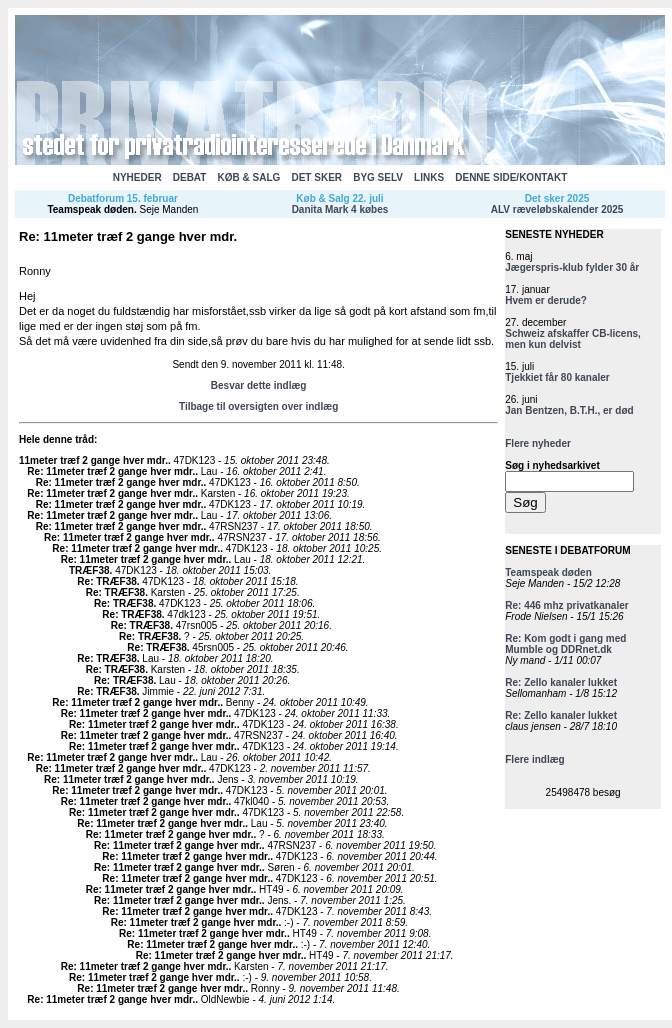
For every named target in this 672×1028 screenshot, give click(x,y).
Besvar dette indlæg (259, 385)
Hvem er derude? (546, 300)
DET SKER (316, 177)
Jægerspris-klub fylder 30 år (572, 267)
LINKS (429, 177)
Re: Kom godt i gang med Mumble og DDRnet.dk (565, 644)
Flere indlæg (534, 759)
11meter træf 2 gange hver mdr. (93, 460)
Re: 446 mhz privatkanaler (566, 605)
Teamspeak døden (90, 209)
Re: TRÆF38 (106, 581)
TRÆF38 (89, 570)
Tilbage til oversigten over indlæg (258, 406)
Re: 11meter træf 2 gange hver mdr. (111, 471)
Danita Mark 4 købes (340, 209)
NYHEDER (137, 177)
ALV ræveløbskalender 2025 (557, 209)
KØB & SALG (249, 177)
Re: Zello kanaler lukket (561, 682)
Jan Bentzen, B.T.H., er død (569, 410)
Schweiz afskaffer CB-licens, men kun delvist (573, 339)
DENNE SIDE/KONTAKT (511, 177)
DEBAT (190, 177)
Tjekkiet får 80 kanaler (557, 377)
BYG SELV (378, 177)
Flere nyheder (538, 443)
